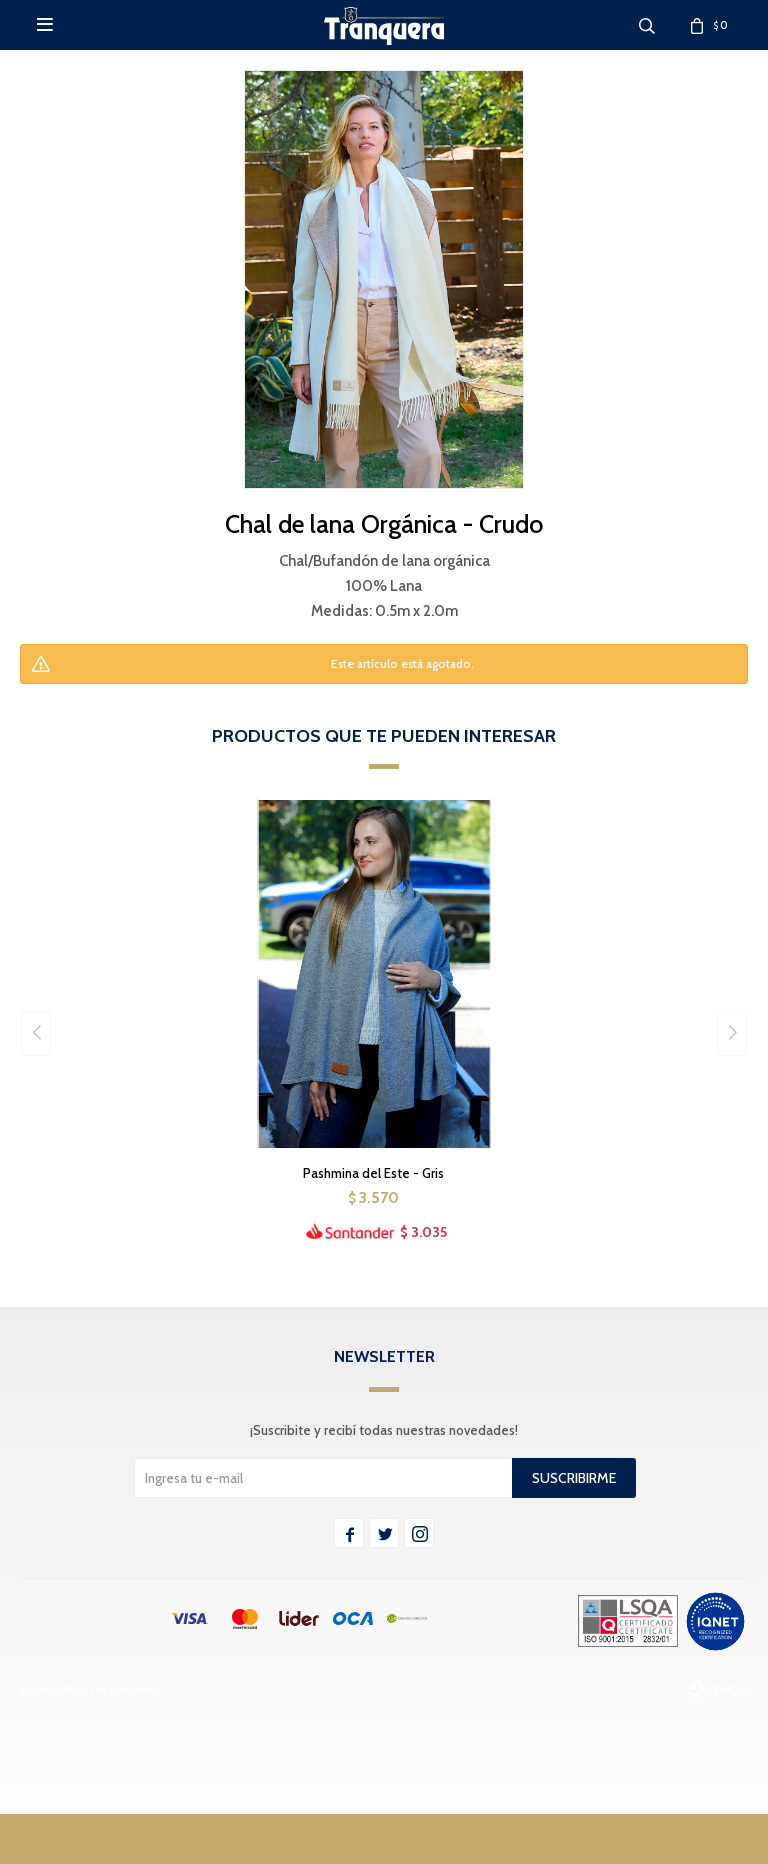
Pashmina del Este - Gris (373, 1173)
